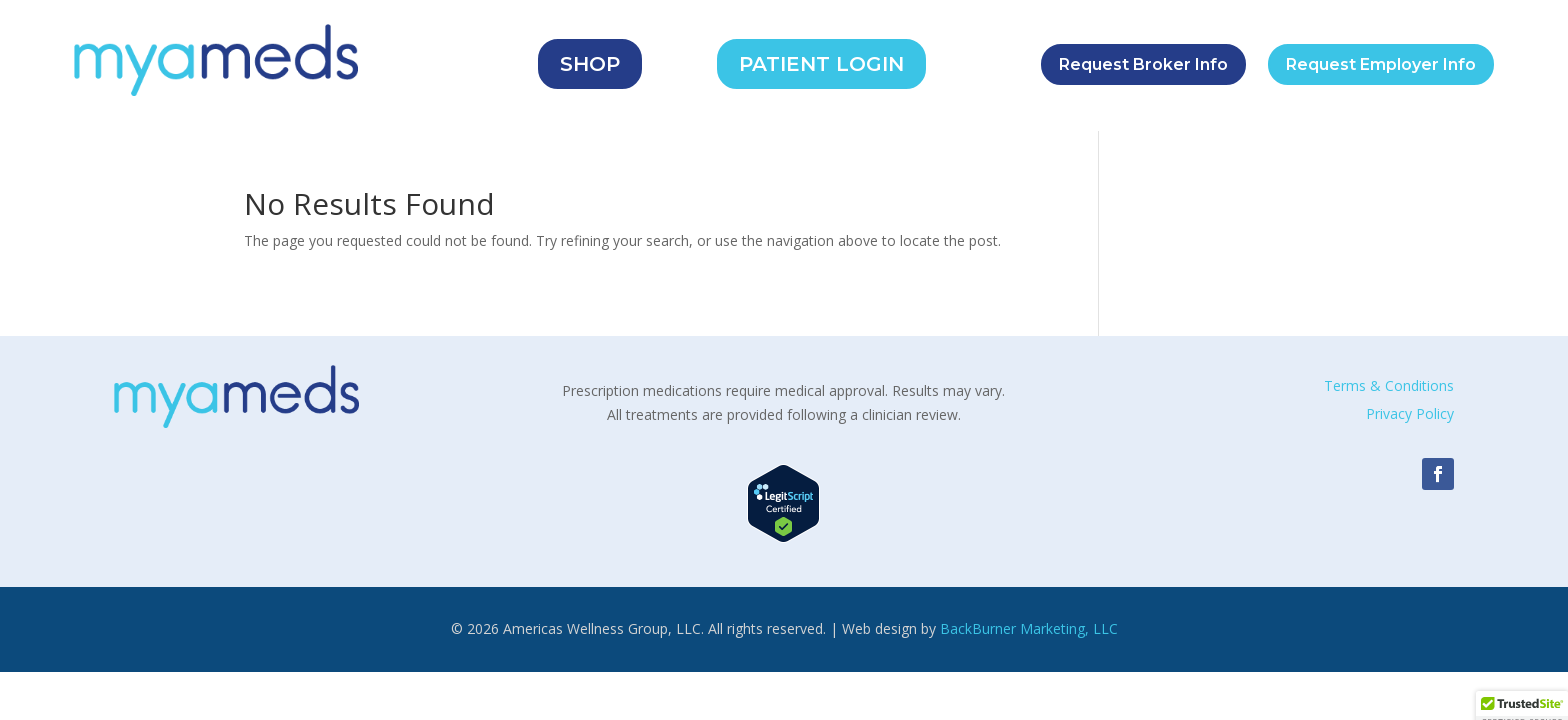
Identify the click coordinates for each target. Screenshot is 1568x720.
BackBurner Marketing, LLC (1029, 628)
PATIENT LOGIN (821, 64)
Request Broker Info (1143, 64)
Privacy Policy (1410, 413)
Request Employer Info (1381, 64)
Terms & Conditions (1389, 385)
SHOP (590, 64)
